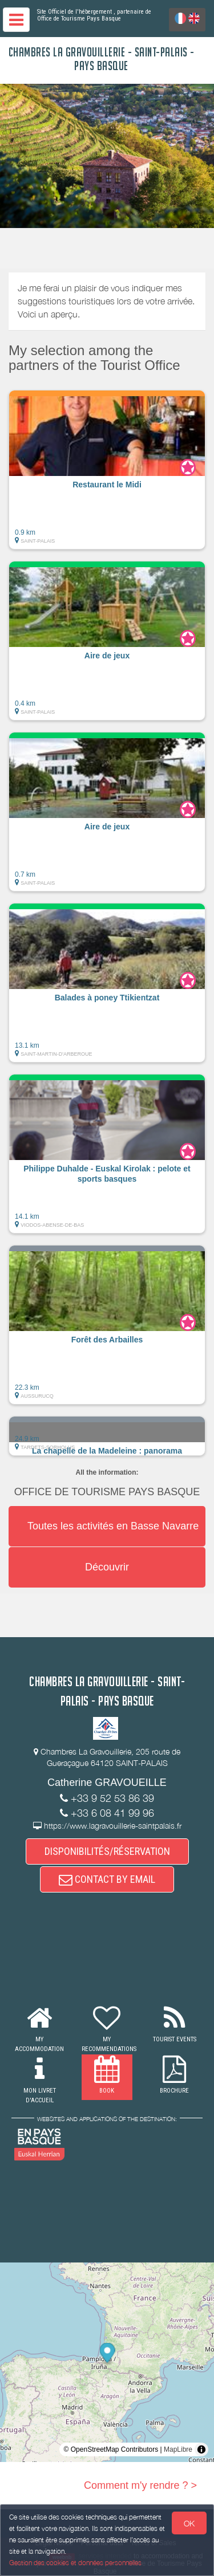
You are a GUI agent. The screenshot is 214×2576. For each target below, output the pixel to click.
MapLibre (178, 2449)
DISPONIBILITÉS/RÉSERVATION (107, 1851)
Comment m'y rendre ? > (140, 2485)
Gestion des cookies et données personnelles (75, 2562)
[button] (107, 470)
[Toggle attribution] (201, 2449)
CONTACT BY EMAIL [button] (107, 1879)
